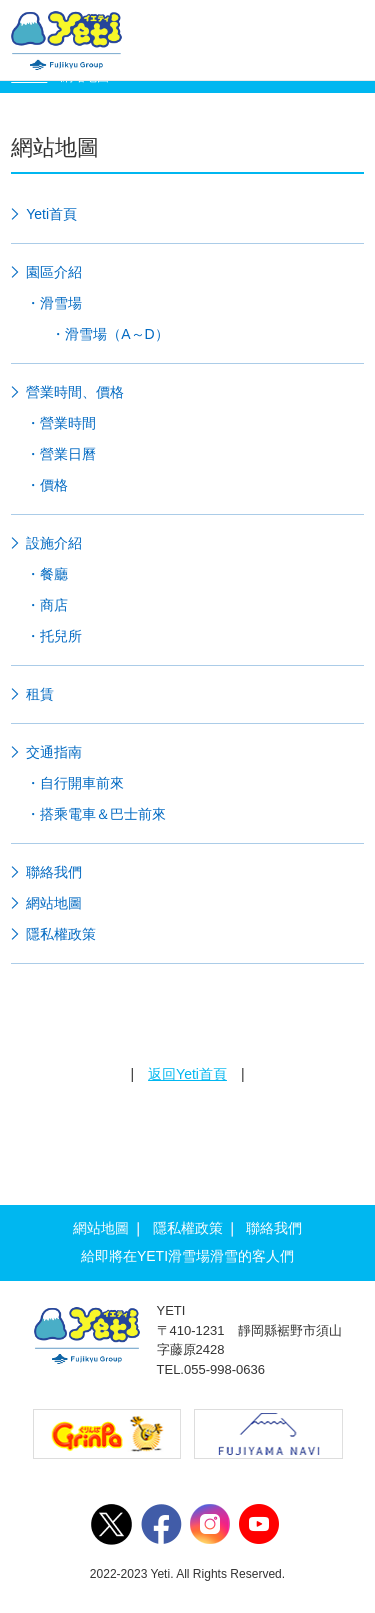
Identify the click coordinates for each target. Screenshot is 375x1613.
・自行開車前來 (75, 783)
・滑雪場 (54, 303)
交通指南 (54, 752)
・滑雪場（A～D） (109, 334)
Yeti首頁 (51, 214)
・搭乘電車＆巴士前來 (96, 814)
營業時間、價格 (75, 392)
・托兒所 (54, 636)
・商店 (47, 605)
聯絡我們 (54, 872)
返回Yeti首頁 (187, 1074)
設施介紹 (54, 543)
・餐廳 (47, 574)
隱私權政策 (61, 934)
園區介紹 (54, 272)
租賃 (40, 694)
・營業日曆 (61, 454)
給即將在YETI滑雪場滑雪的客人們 (187, 1256)
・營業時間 (61, 423)
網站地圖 (54, 903)
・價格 (47, 485)
